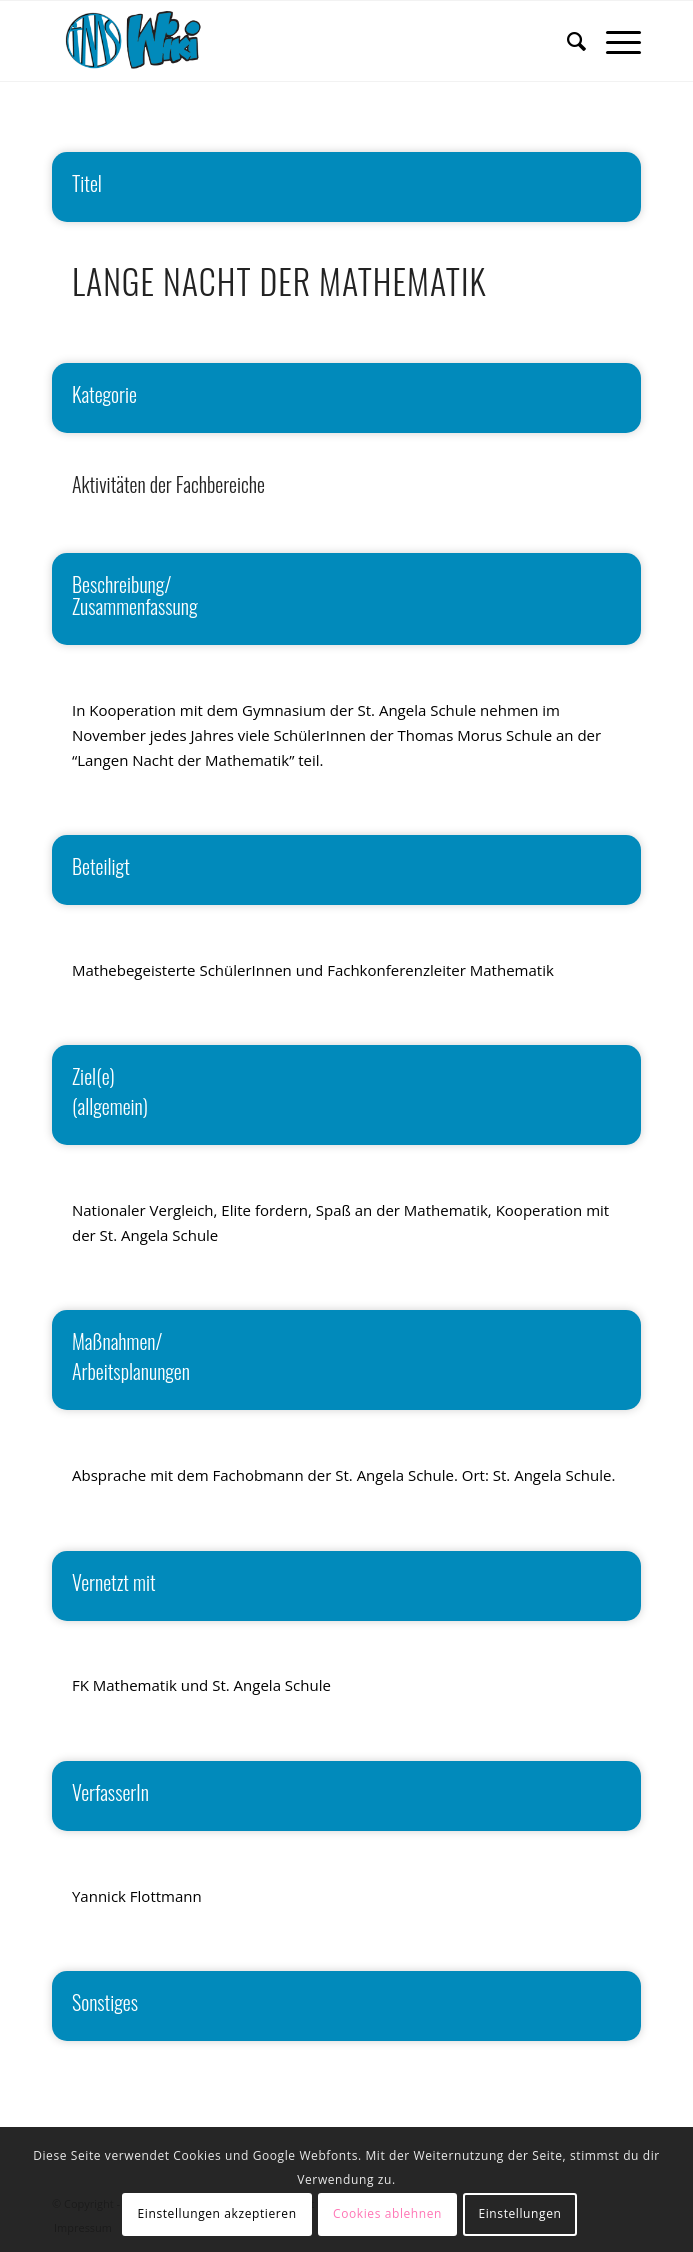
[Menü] (613, 41)
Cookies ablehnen (387, 2213)
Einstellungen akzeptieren (217, 2213)
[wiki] (287, 41)
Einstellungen (519, 2213)
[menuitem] (566, 41)
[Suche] (566, 41)
